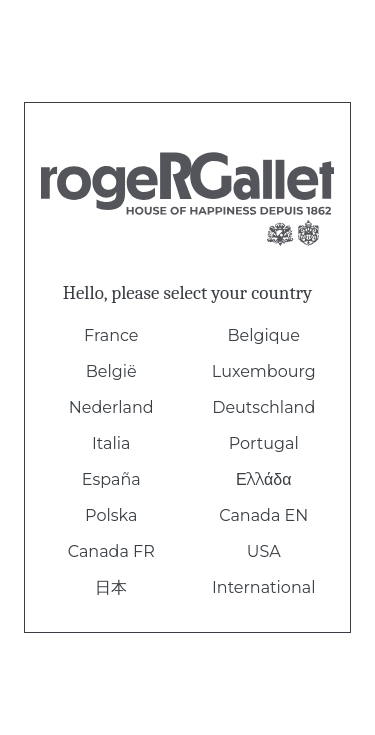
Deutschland (263, 407)
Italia (111, 443)
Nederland (111, 407)
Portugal (264, 443)
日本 (111, 587)
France (111, 335)
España (111, 479)
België (111, 371)
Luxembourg (264, 371)
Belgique (263, 335)
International (263, 587)
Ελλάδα (263, 479)
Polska (111, 515)
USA (264, 551)
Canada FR (111, 551)
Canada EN (263, 515)
